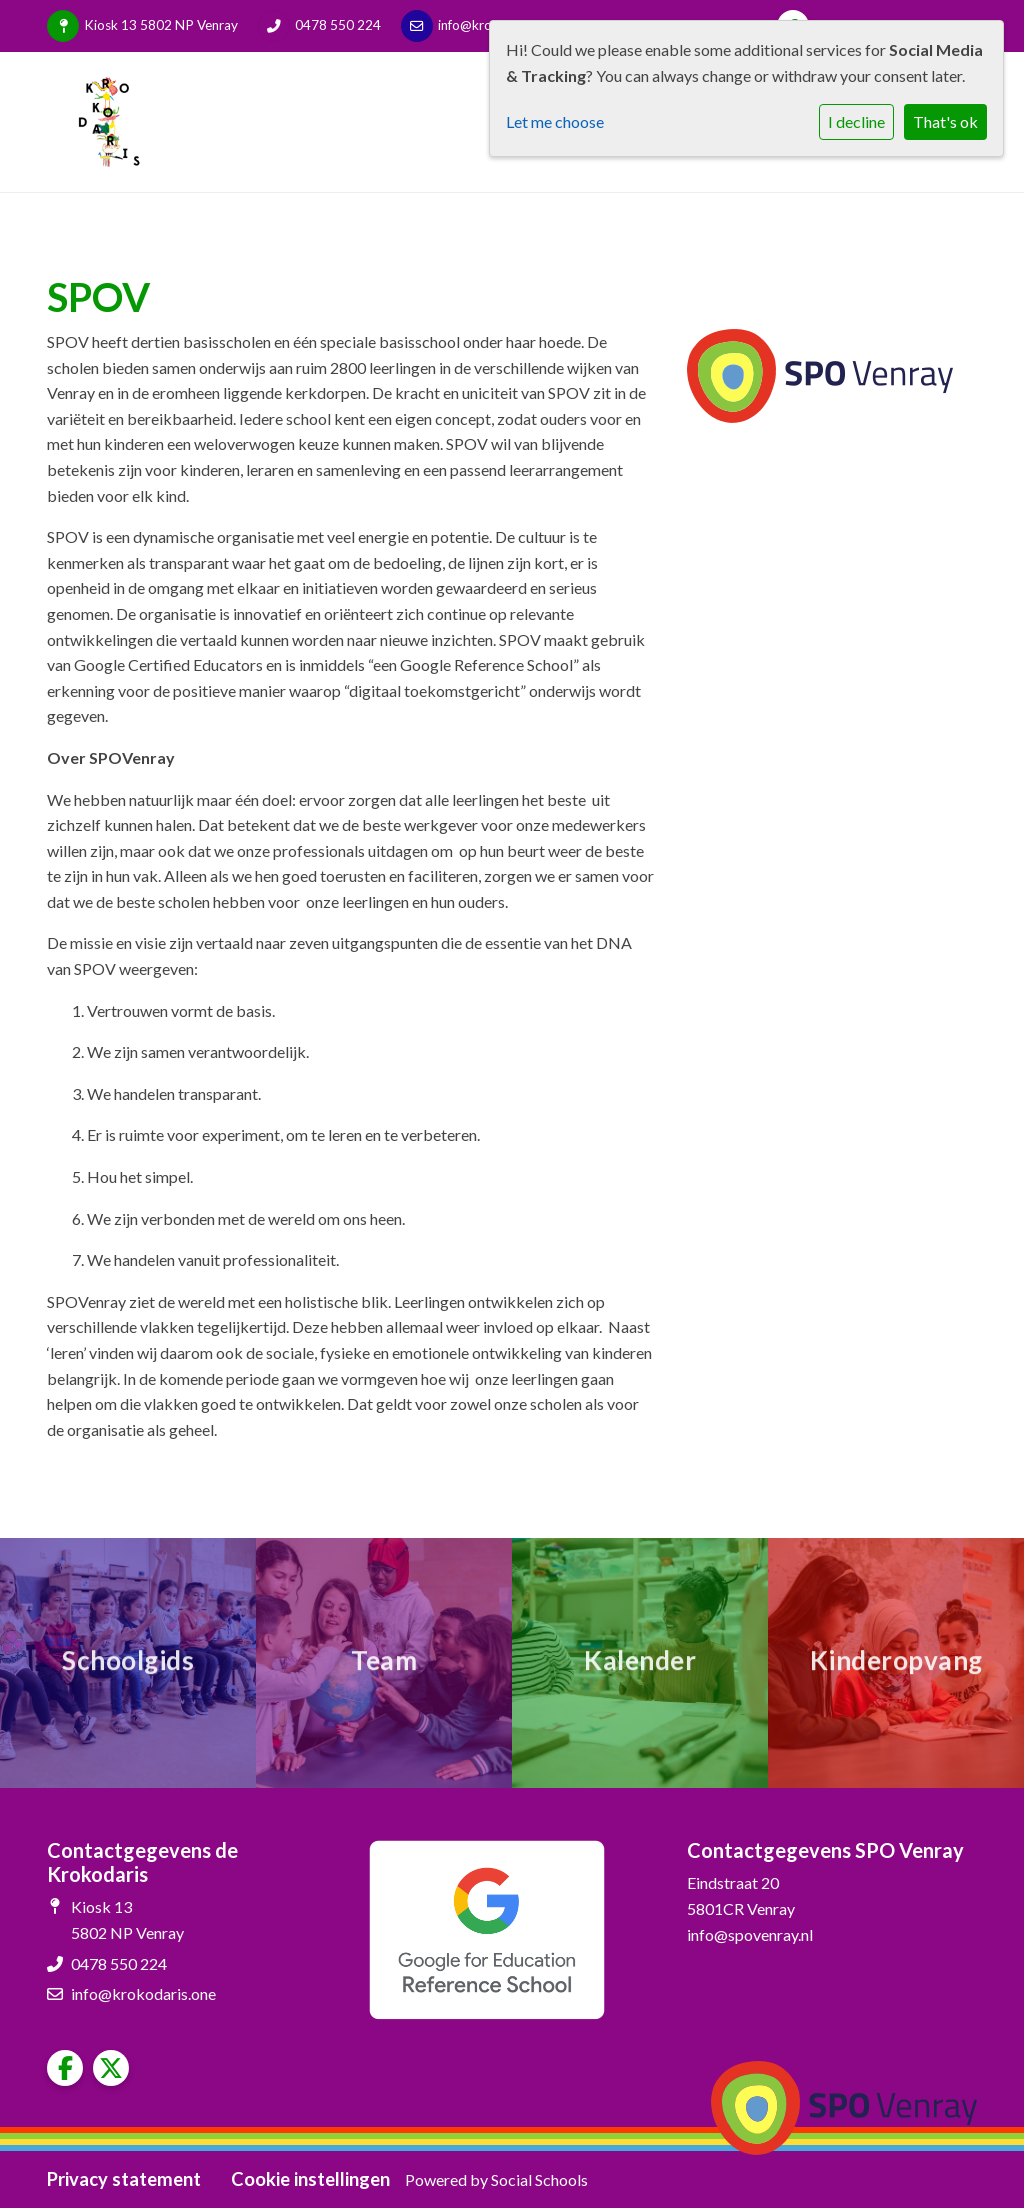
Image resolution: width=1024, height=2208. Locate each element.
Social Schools (539, 2179)
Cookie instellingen (310, 2179)
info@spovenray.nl (750, 1934)
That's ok (945, 121)
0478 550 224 (338, 25)
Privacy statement (124, 2179)
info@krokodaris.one (143, 1993)
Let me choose (555, 121)
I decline (856, 121)
